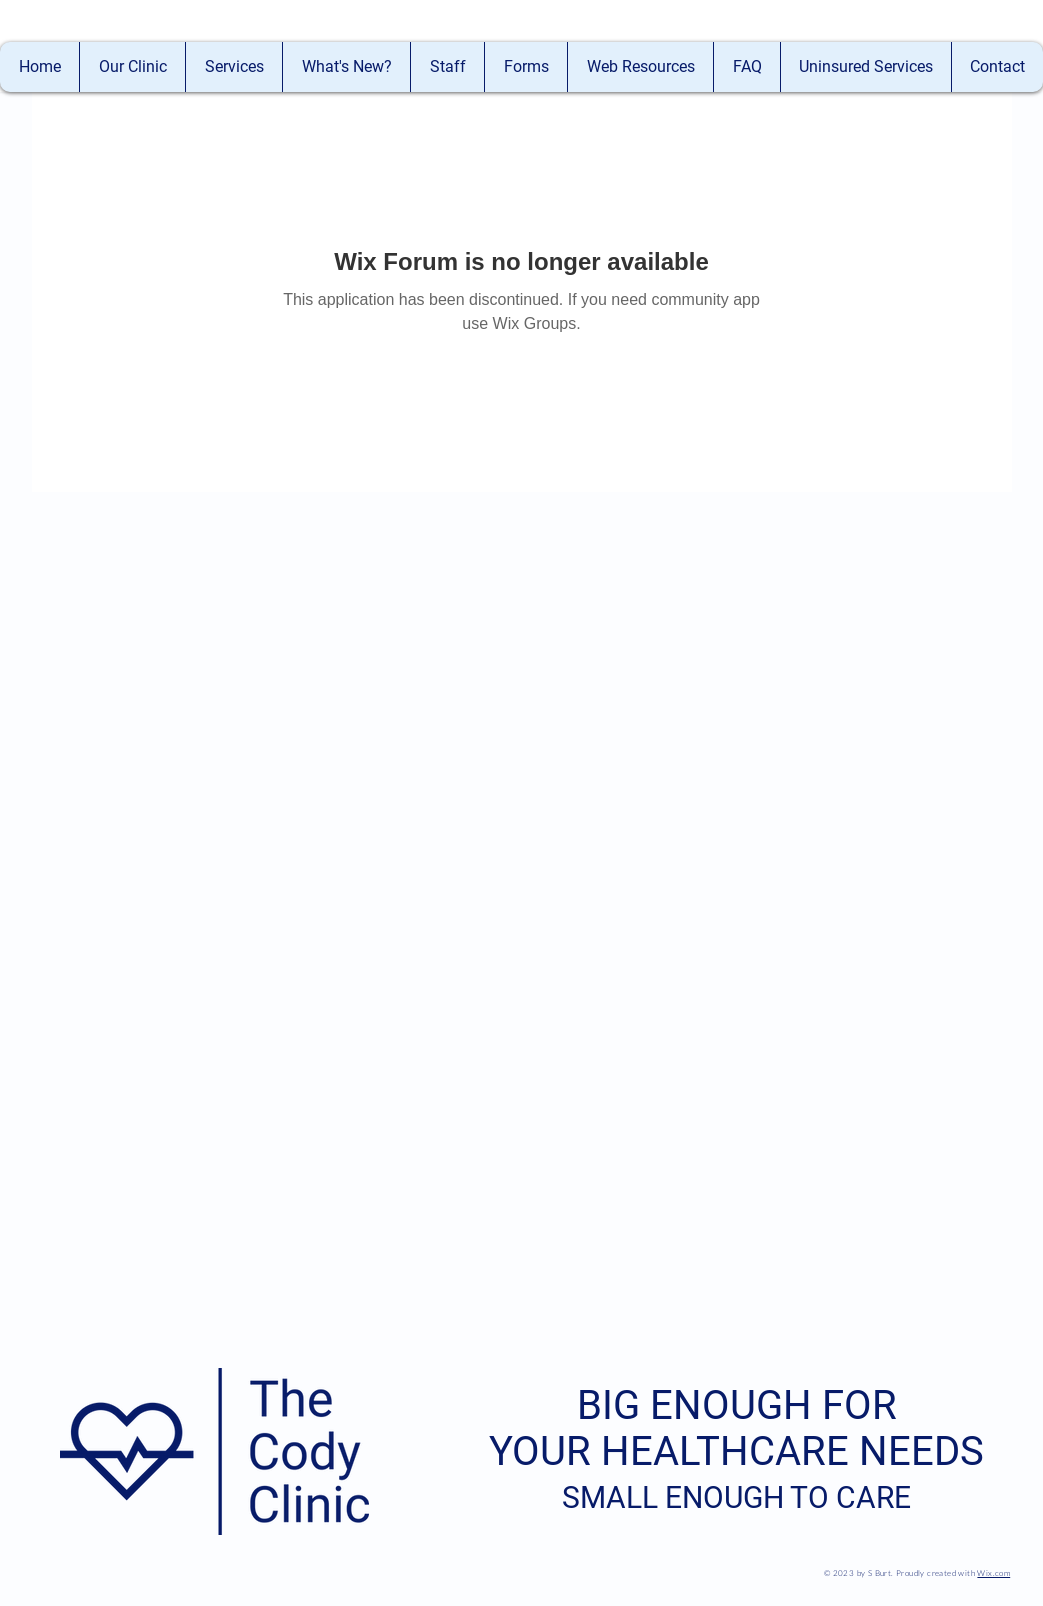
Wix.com (993, 1572)
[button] (447, 67)
